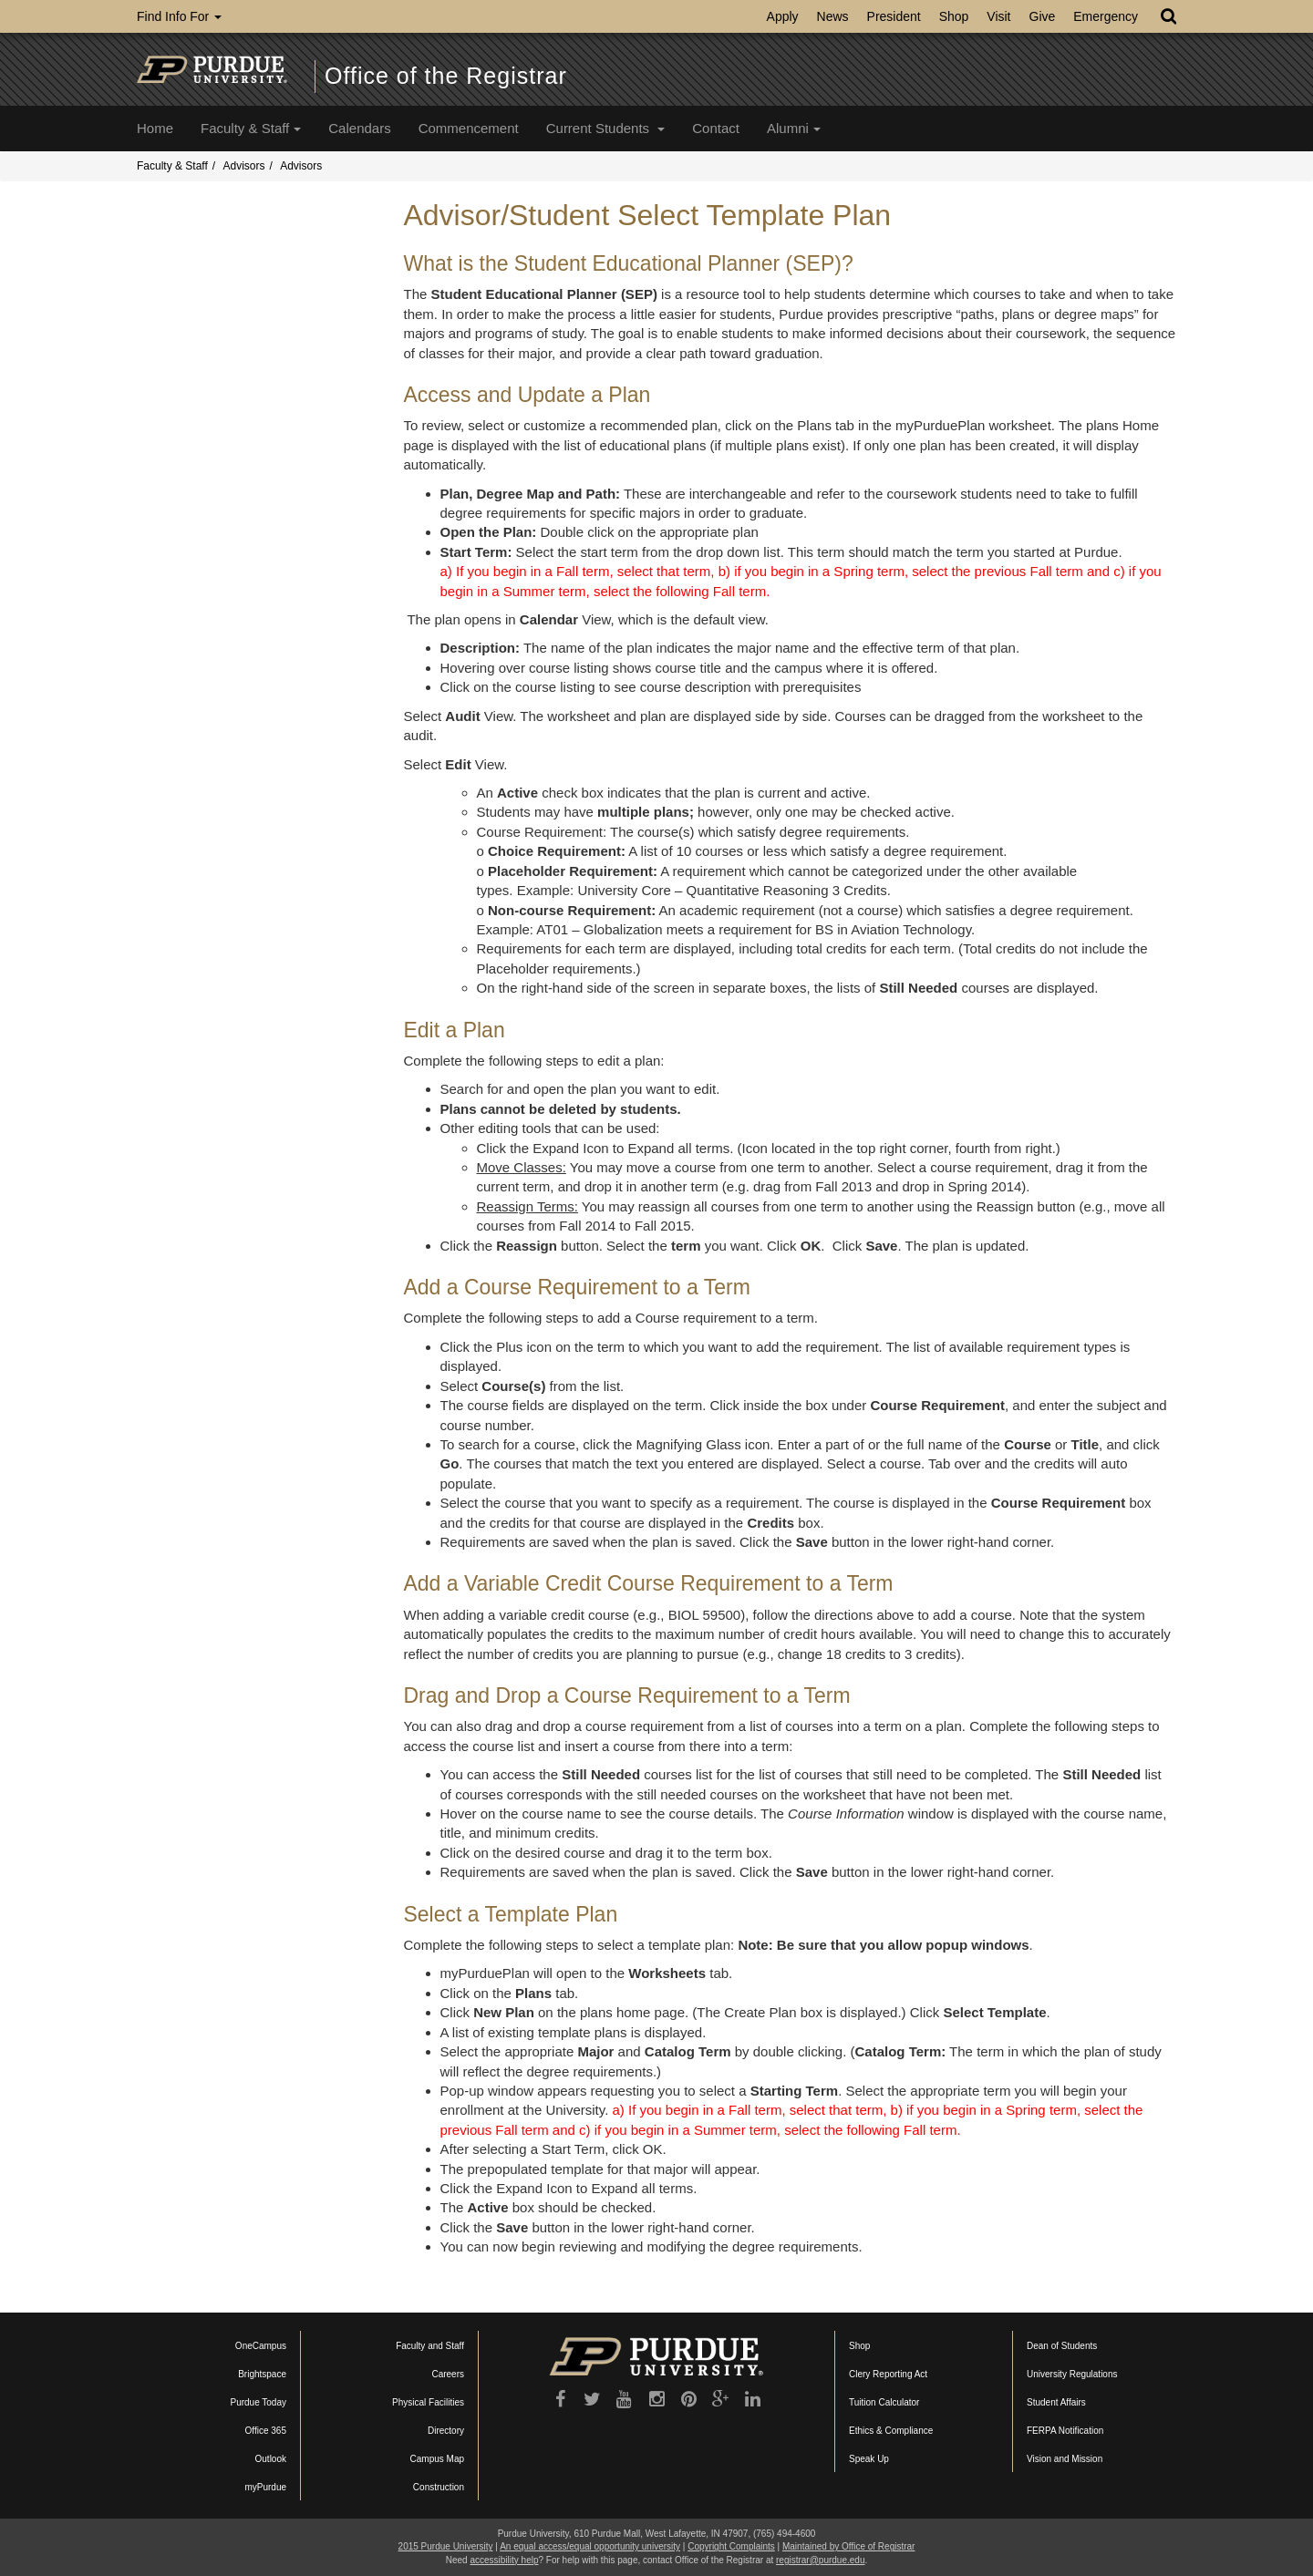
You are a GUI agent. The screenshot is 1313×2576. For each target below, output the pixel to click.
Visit (998, 16)
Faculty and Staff (430, 2346)
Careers (447, 2374)
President (894, 16)
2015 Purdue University (445, 2546)
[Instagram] (656, 2399)
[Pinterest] (688, 2399)
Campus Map (437, 2459)
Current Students (606, 128)
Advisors (243, 166)
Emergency (1105, 16)
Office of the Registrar (446, 75)
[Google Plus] (720, 2399)
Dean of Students (1062, 2346)
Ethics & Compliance (891, 2431)
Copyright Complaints (731, 2546)
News (833, 16)
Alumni (794, 128)
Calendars (359, 128)
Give (1042, 16)
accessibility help (504, 2560)
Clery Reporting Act (888, 2374)
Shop (954, 16)
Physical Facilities (428, 2402)
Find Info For (179, 16)
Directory (446, 2431)
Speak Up (869, 2459)
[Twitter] (592, 2399)
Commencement (469, 128)
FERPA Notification (1065, 2431)
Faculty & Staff (251, 128)
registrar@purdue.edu (820, 2560)
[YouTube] (624, 2399)
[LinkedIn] (752, 2399)
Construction (438, 2487)
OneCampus (260, 2346)
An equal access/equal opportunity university (590, 2546)
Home (155, 128)
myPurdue (265, 2487)
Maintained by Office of (848, 2546)
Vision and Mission (1064, 2459)
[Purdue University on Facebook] (560, 2399)
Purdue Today (258, 2402)
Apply (783, 16)
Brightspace (262, 2374)
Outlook (270, 2459)
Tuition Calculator (884, 2402)
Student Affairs (1056, 2402)
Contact (715, 128)
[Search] (1168, 16)
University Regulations (1072, 2374)
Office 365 (265, 2431)
